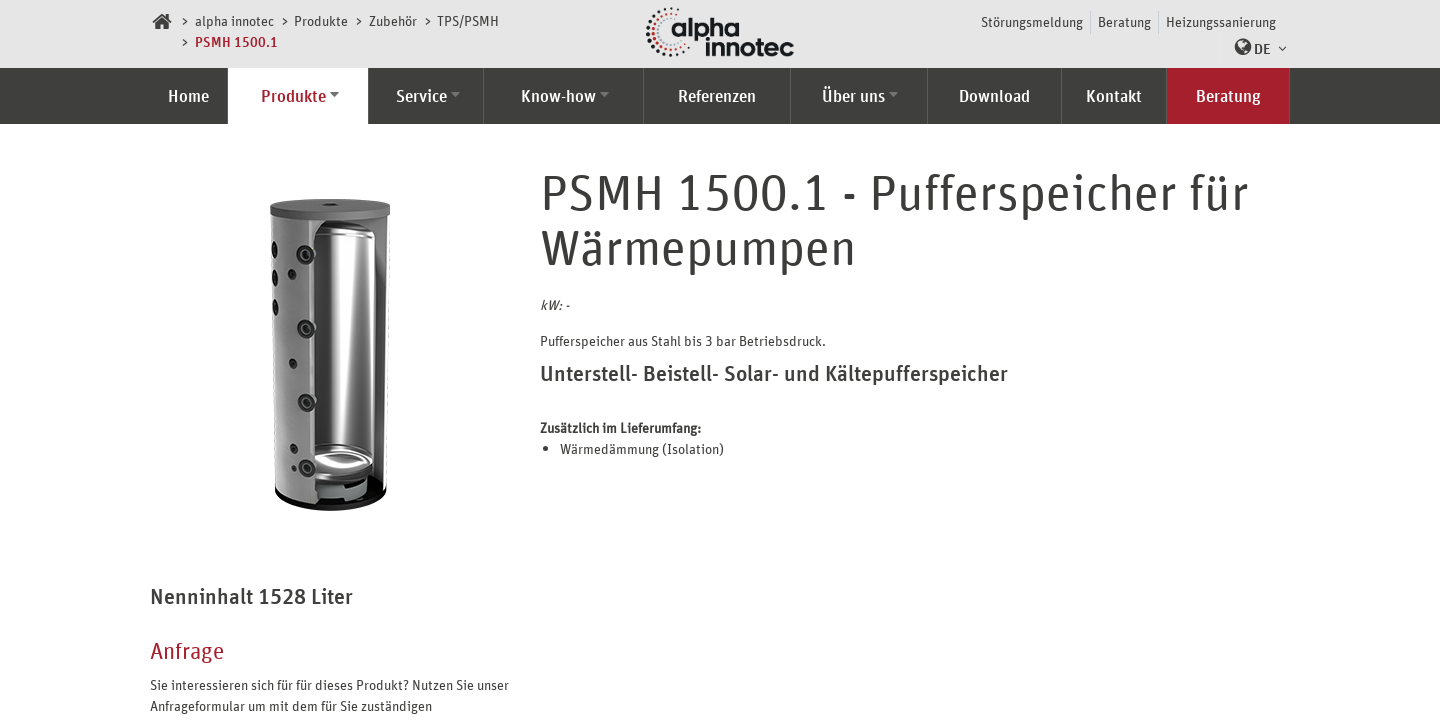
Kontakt (1114, 96)
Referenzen (717, 96)
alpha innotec (234, 20)
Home (188, 96)
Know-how (558, 96)
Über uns (853, 96)
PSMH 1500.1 (236, 41)
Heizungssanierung (1221, 21)
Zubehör (393, 20)
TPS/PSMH (468, 20)
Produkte (321, 20)
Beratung (1124, 21)
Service (421, 96)
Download (994, 96)
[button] (1255, 47)
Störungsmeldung (1032, 21)
